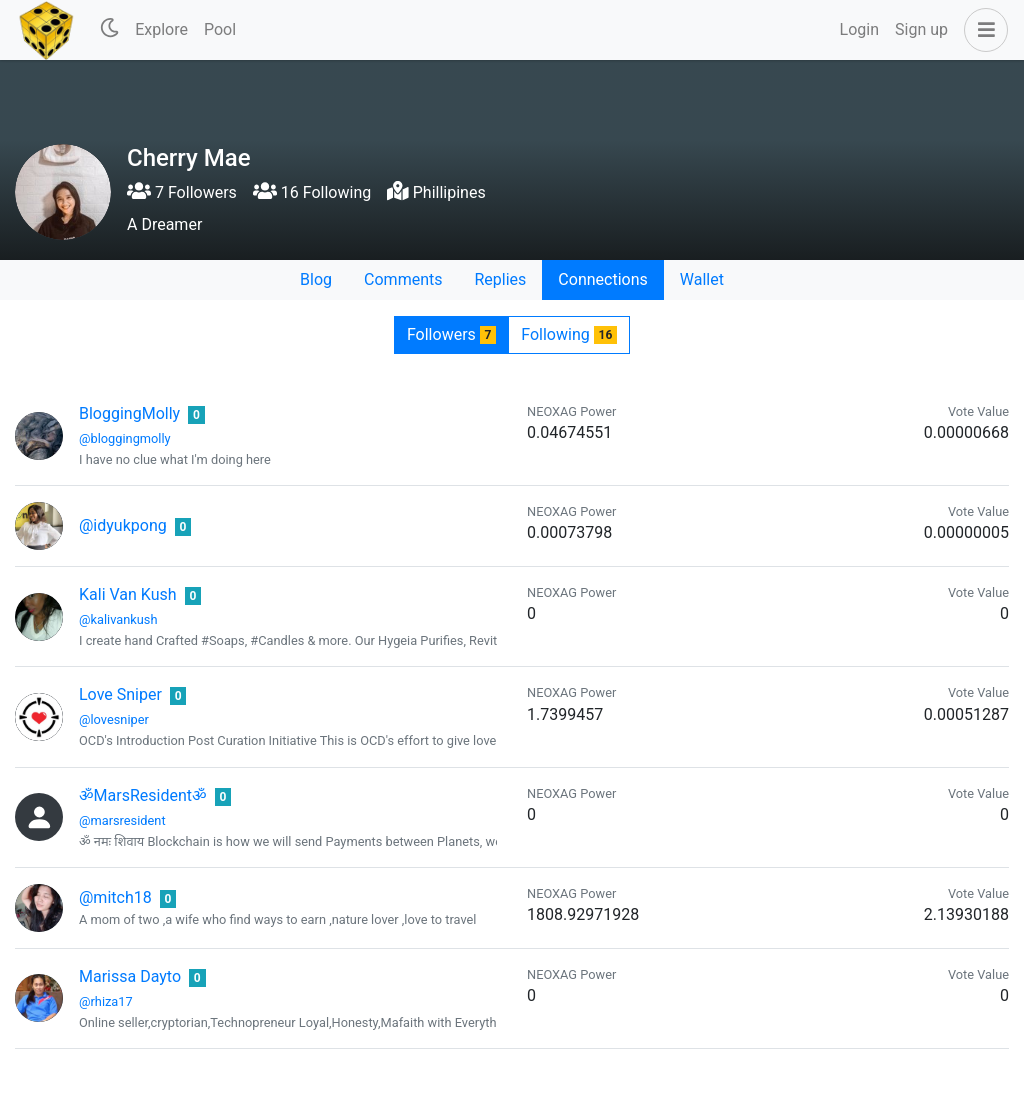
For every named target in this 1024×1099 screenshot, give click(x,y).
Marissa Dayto (130, 976)
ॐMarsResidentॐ (143, 795)
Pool (220, 29)
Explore (161, 29)
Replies (500, 279)
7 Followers (182, 192)
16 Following (312, 192)
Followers (451, 334)
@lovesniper (114, 719)
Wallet (702, 279)
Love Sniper (120, 694)
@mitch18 (115, 897)
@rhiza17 (106, 1001)
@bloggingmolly (125, 438)
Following (569, 334)
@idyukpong (123, 525)
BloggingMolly (129, 413)
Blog (316, 279)
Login (859, 29)
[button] (982, 30)
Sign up (921, 29)
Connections (602, 279)
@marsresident (122, 820)
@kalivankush (118, 619)
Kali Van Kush (128, 594)
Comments (403, 279)
